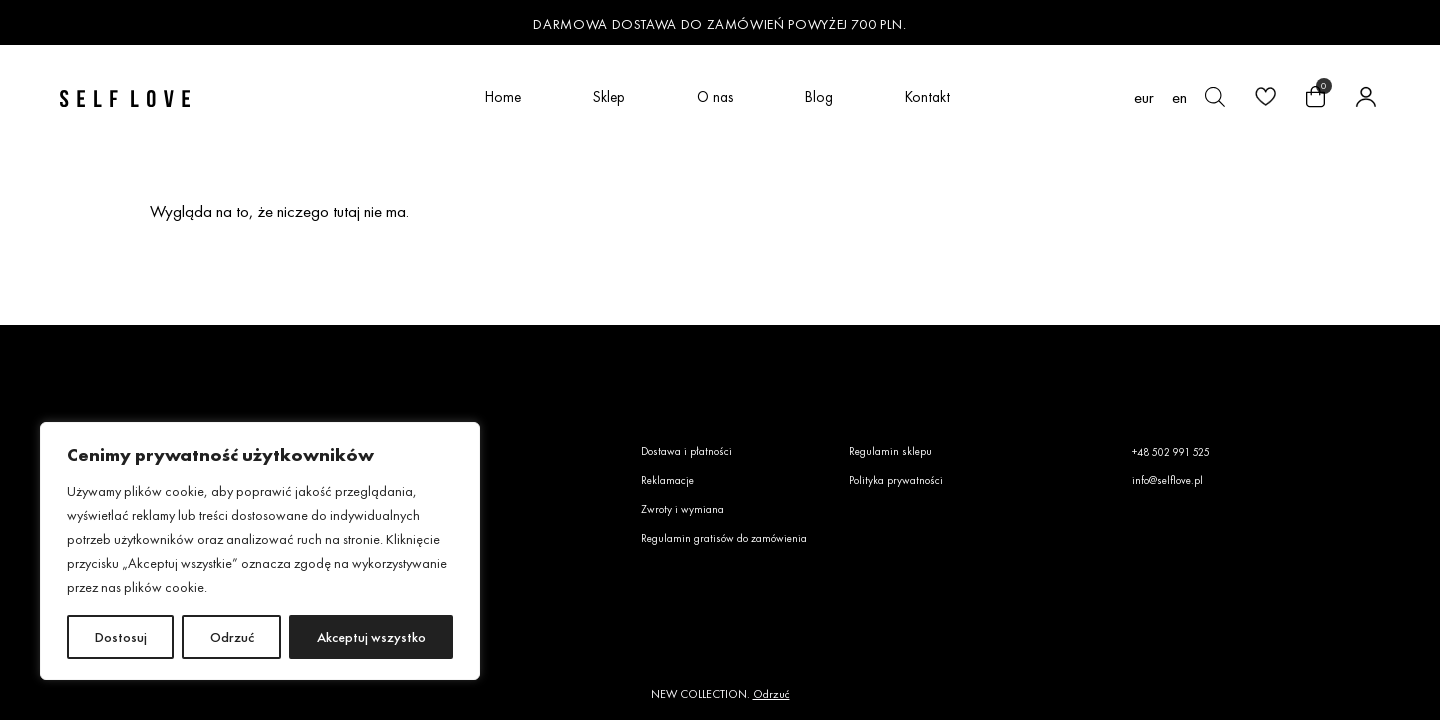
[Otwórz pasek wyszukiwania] (1215, 97)
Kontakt (927, 96)
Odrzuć (232, 637)
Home (503, 96)
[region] (260, 551)
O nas (715, 96)
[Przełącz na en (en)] (1179, 97)
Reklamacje (667, 480)
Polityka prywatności (896, 480)
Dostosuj (121, 637)
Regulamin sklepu (890, 451)
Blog (819, 96)
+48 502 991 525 (1171, 452)
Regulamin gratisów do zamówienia (724, 538)
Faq (437, 480)
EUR (1144, 97)
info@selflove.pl (1167, 480)
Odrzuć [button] (771, 694)
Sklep (609, 96)
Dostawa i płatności (686, 451)
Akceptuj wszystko (371, 637)
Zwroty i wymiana (682, 509)
